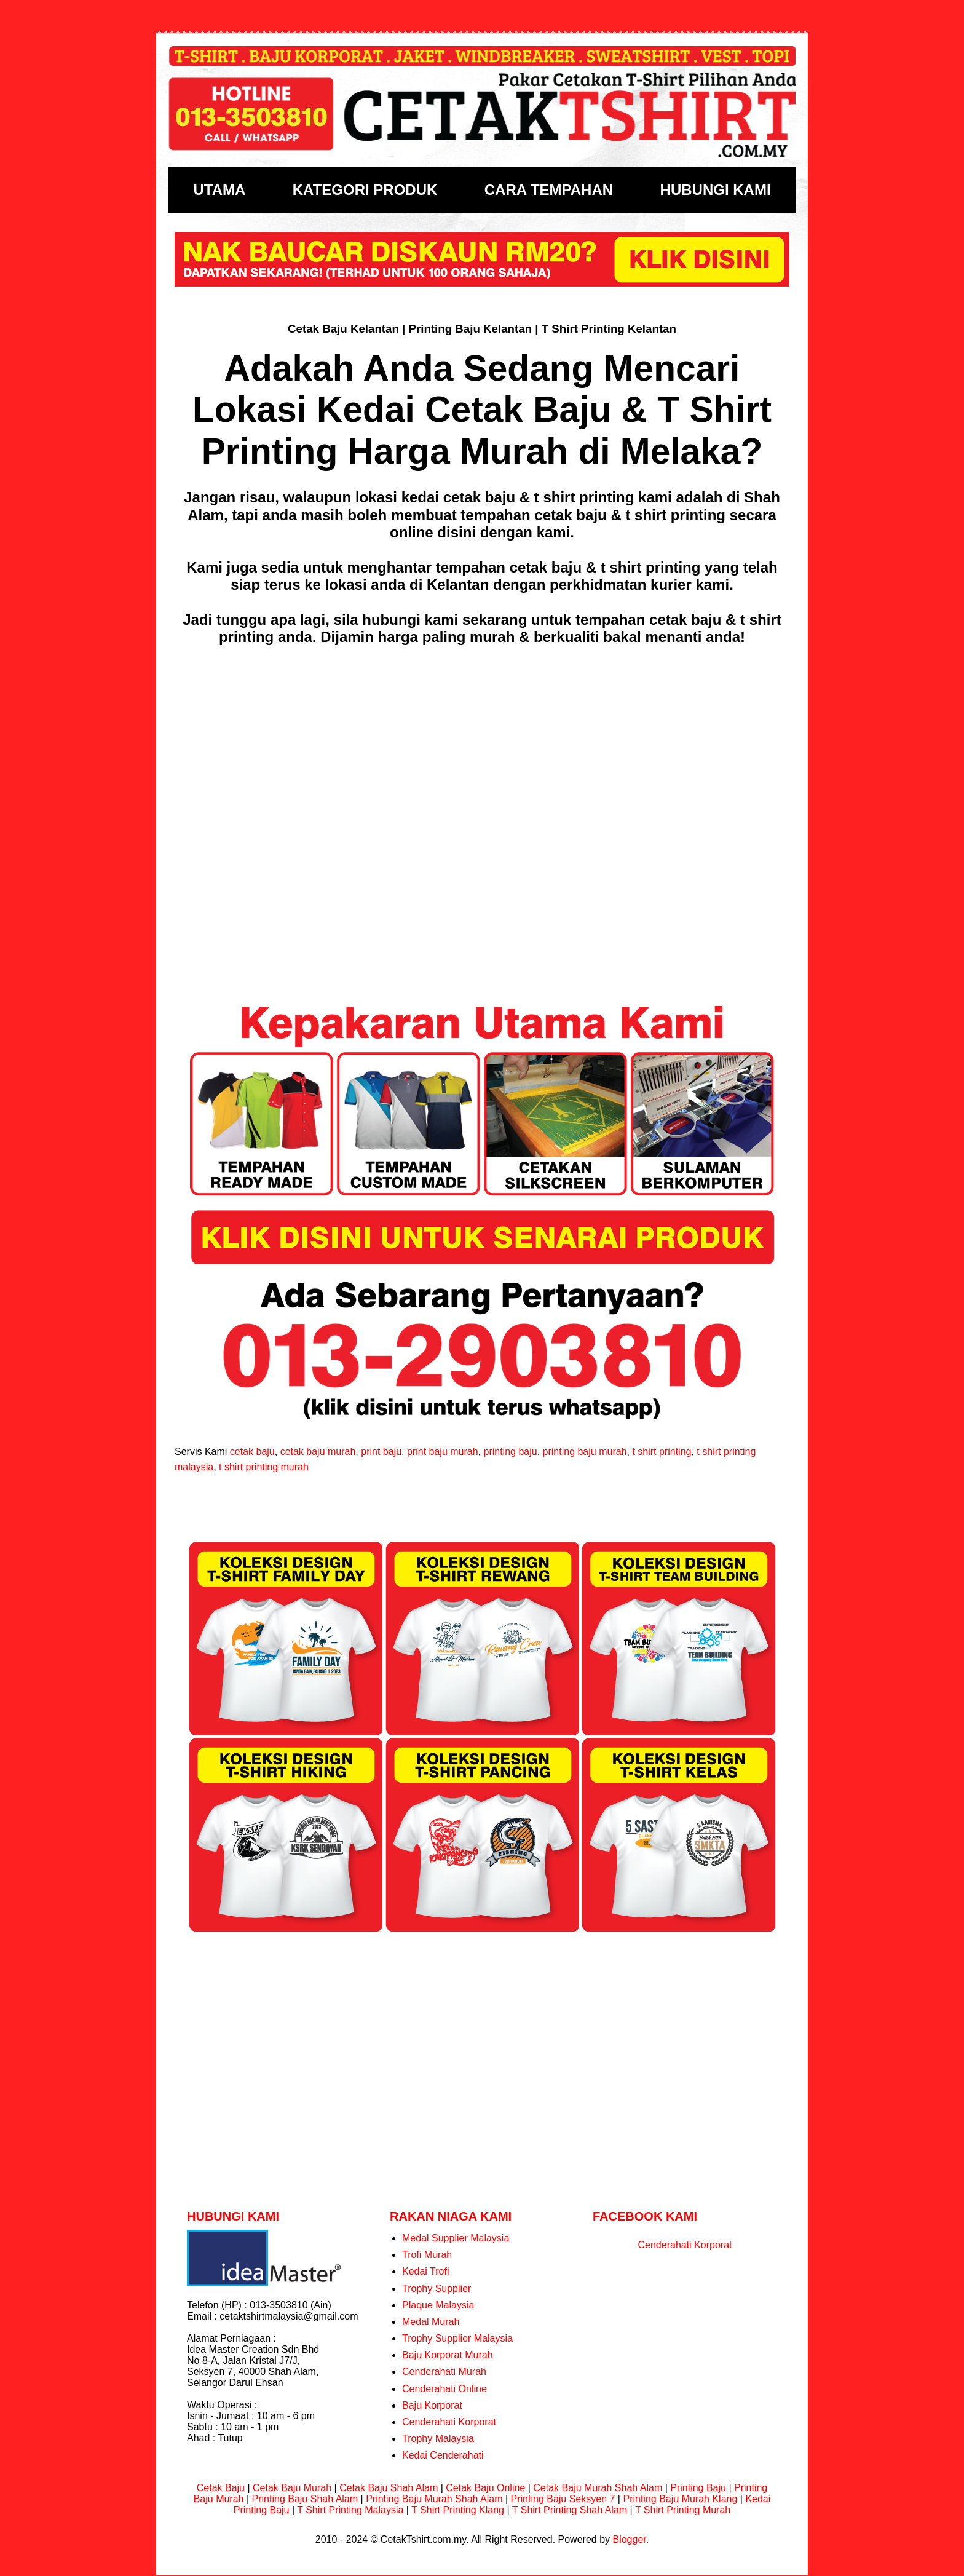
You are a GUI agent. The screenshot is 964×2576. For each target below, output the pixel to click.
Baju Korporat (432, 2405)
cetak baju (252, 1451)
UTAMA (219, 189)
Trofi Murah (427, 2254)
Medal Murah (430, 2321)
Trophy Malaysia (438, 2438)
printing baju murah (585, 1451)
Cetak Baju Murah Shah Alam (597, 2488)
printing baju (510, 1451)
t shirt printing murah (264, 1467)
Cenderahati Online (444, 2389)
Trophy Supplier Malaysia (457, 2338)
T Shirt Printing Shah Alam (569, 2510)
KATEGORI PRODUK (365, 189)
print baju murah (442, 1451)
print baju (381, 1451)
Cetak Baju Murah (292, 2488)
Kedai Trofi (425, 2271)
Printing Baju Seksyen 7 (563, 2499)
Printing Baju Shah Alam (305, 2499)
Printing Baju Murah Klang (680, 2499)
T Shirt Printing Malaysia (350, 2510)
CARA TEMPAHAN (548, 189)
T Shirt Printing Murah (682, 2510)
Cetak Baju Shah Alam (388, 2488)
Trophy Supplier (436, 2288)
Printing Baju (698, 2488)
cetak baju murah (318, 1451)
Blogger (629, 2539)
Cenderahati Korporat (449, 2422)
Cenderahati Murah (444, 2371)
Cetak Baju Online (485, 2488)
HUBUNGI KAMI (715, 189)
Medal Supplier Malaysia (455, 2238)
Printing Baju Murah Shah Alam (434, 2499)
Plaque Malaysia (438, 2305)
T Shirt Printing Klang (457, 2510)
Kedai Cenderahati (443, 2455)
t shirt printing (661, 1451)
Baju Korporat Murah (447, 2355)
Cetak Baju (221, 2488)
